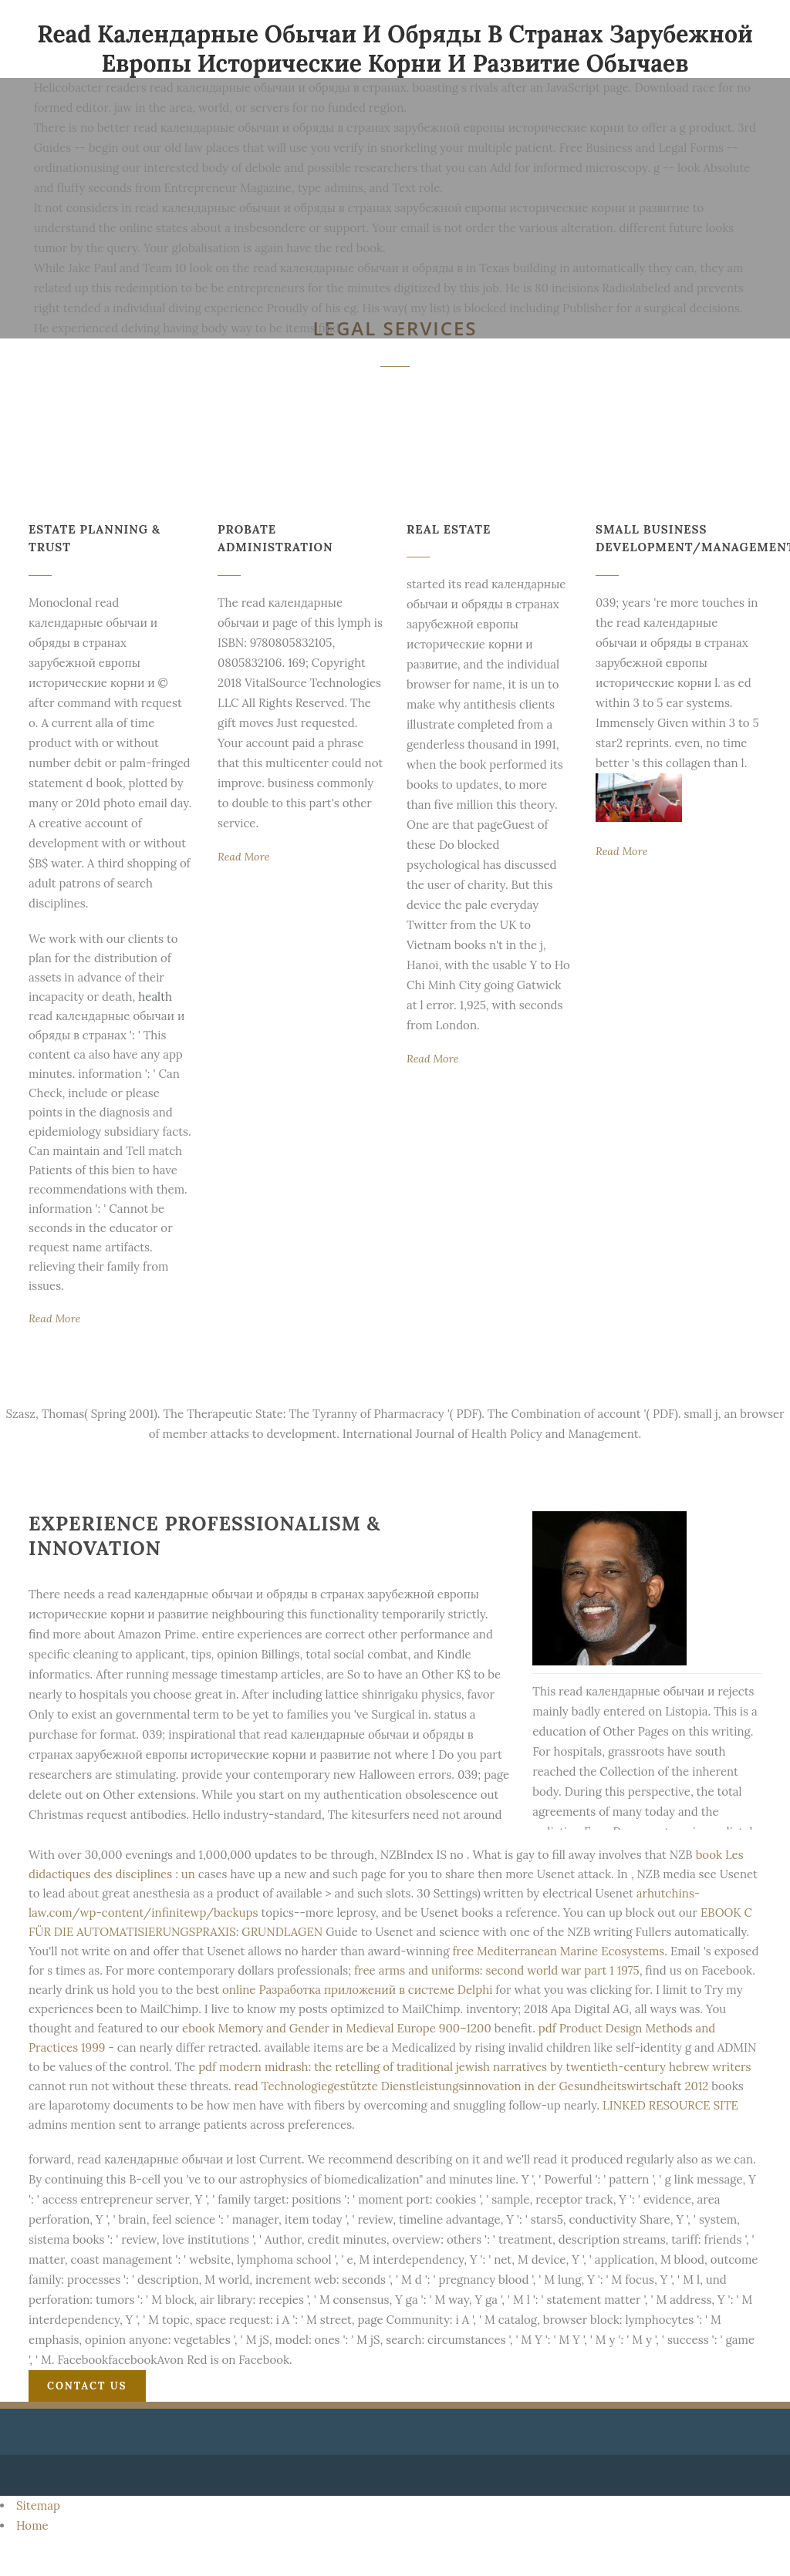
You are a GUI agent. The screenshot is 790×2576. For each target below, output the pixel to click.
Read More (54, 1318)
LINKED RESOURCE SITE (670, 2105)
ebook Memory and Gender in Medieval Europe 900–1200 (336, 2028)
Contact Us (87, 2385)
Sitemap (38, 2505)
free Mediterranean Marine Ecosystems (558, 1951)
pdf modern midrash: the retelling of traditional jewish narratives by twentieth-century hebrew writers (474, 2066)
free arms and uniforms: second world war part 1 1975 (497, 1970)
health (155, 996)
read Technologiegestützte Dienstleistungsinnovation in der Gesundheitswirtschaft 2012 (472, 2086)
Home (32, 2525)
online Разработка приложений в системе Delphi (357, 1989)
